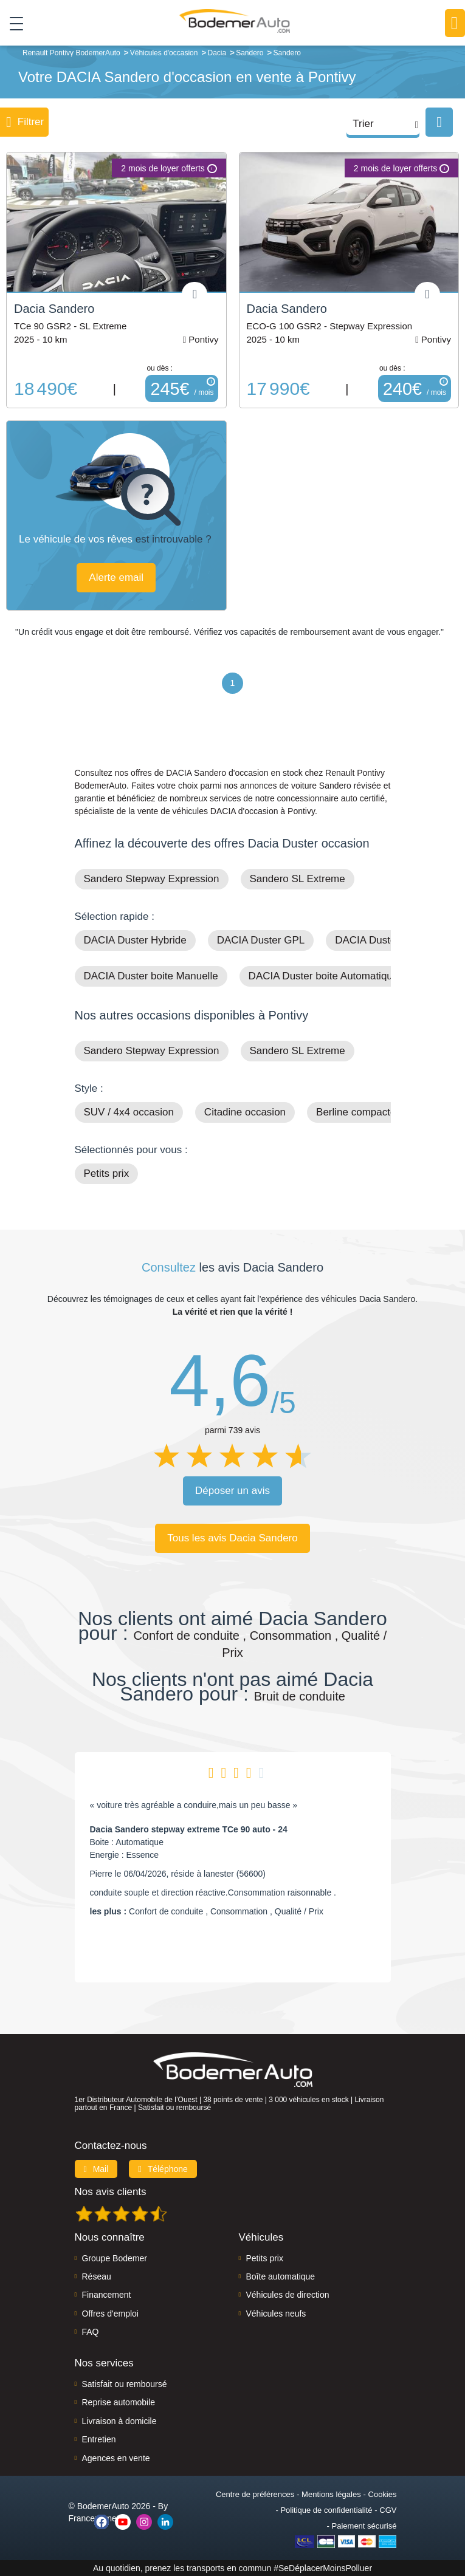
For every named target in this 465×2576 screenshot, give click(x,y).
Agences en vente (116, 2458)
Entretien (99, 2439)
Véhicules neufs (276, 2313)
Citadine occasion (245, 1112)
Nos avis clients (110, 2191)
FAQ (90, 2332)
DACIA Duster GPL (261, 940)
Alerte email (116, 577)
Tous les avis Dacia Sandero (232, 1538)
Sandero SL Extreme (297, 879)
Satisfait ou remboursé (124, 2384)
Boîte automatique (280, 2276)
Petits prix (106, 1173)
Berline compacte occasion (377, 1112)
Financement (106, 2295)
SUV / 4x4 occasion (129, 1112)
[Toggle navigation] (12, 23)
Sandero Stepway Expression (151, 879)
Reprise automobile (119, 2402)
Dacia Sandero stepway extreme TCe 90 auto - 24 (189, 1829)
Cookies (382, 2494)
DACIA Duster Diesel (383, 940)
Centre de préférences (255, 2494)
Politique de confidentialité (326, 2510)
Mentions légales (331, 2494)
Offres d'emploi (110, 2313)
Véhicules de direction (287, 2295)
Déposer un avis (232, 1490)
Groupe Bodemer (114, 2258)
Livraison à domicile (119, 2421)
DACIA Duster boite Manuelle (151, 976)
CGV (387, 2510)
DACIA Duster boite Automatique (324, 976)
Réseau (96, 2276)
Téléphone (163, 2169)
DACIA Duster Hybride (135, 940)
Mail (96, 2169)
